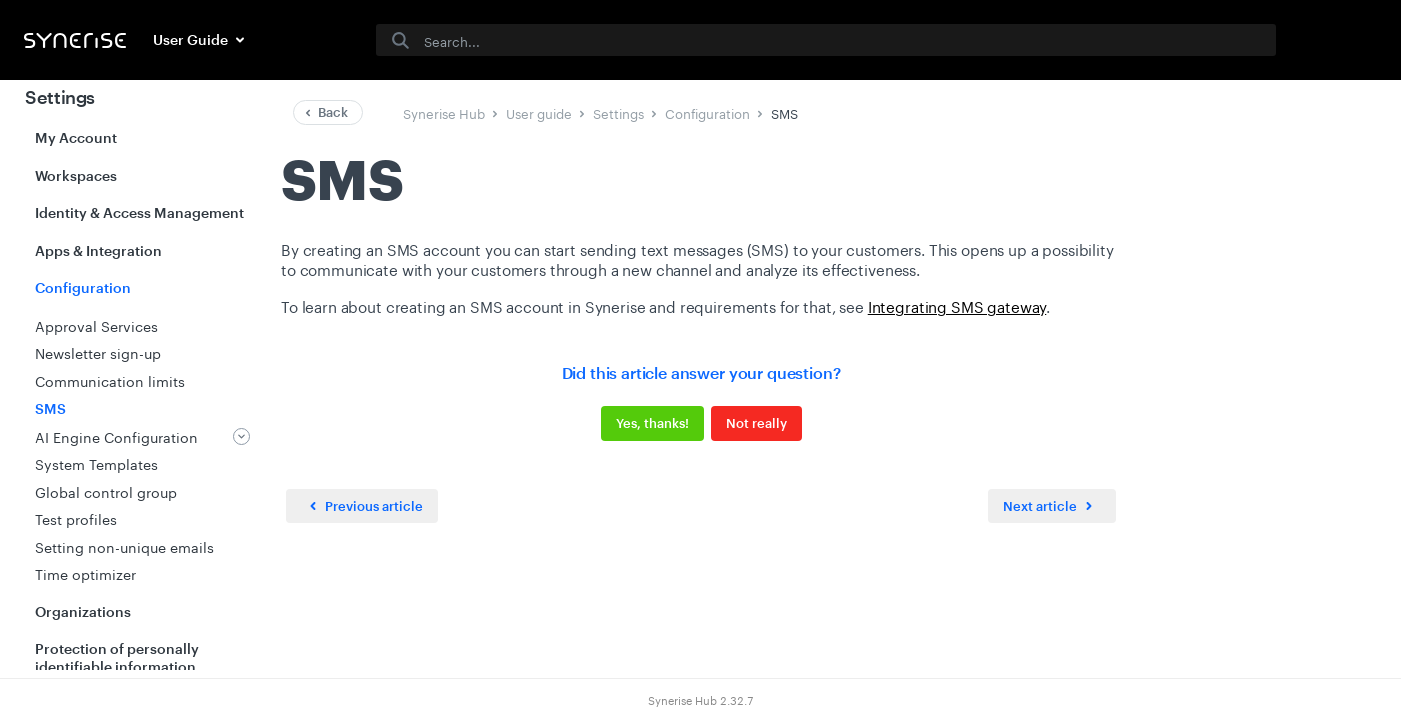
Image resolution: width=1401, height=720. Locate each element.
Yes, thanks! (651, 423)
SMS (50, 408)
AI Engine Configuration (116, 436)
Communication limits (110, 380)
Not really (755, 423)
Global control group (106, 491)
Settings (60, 97)
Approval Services (96, 325)
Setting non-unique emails (124, 546)
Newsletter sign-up (98, 352)
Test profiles (76, 518)
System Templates (96, 463)
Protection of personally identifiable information (117, 657)
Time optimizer (85, 573)
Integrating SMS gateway (956, 305)
